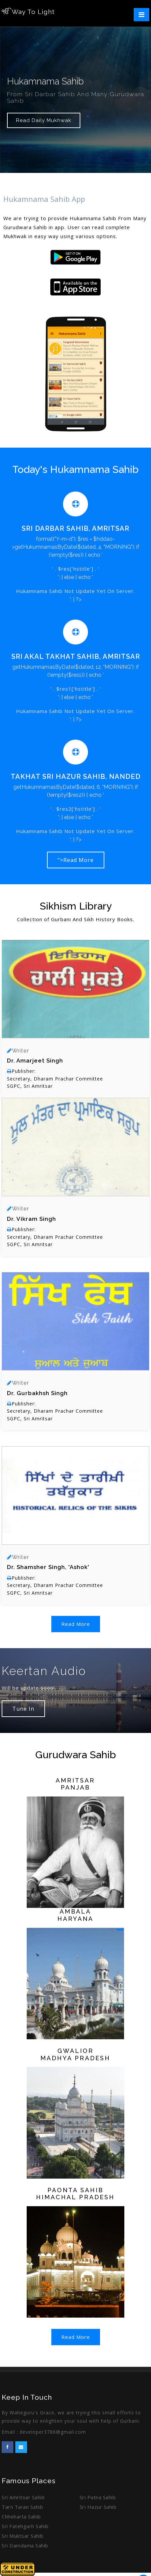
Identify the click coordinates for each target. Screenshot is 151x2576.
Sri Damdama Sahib (25, 2545)
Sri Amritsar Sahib (23, 2497)
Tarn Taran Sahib (22, 2507)
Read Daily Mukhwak (43, 120)
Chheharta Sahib (21, 2516)
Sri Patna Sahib (98, 2497)
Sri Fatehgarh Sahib (25, 2526)
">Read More (76, 860)
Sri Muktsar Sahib (23, 2535)
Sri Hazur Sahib (98, 2507)
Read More (75, 1624)
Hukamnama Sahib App (44, 199)
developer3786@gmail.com (53, 2432)
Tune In (23, 1708)
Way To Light (28, 12)
